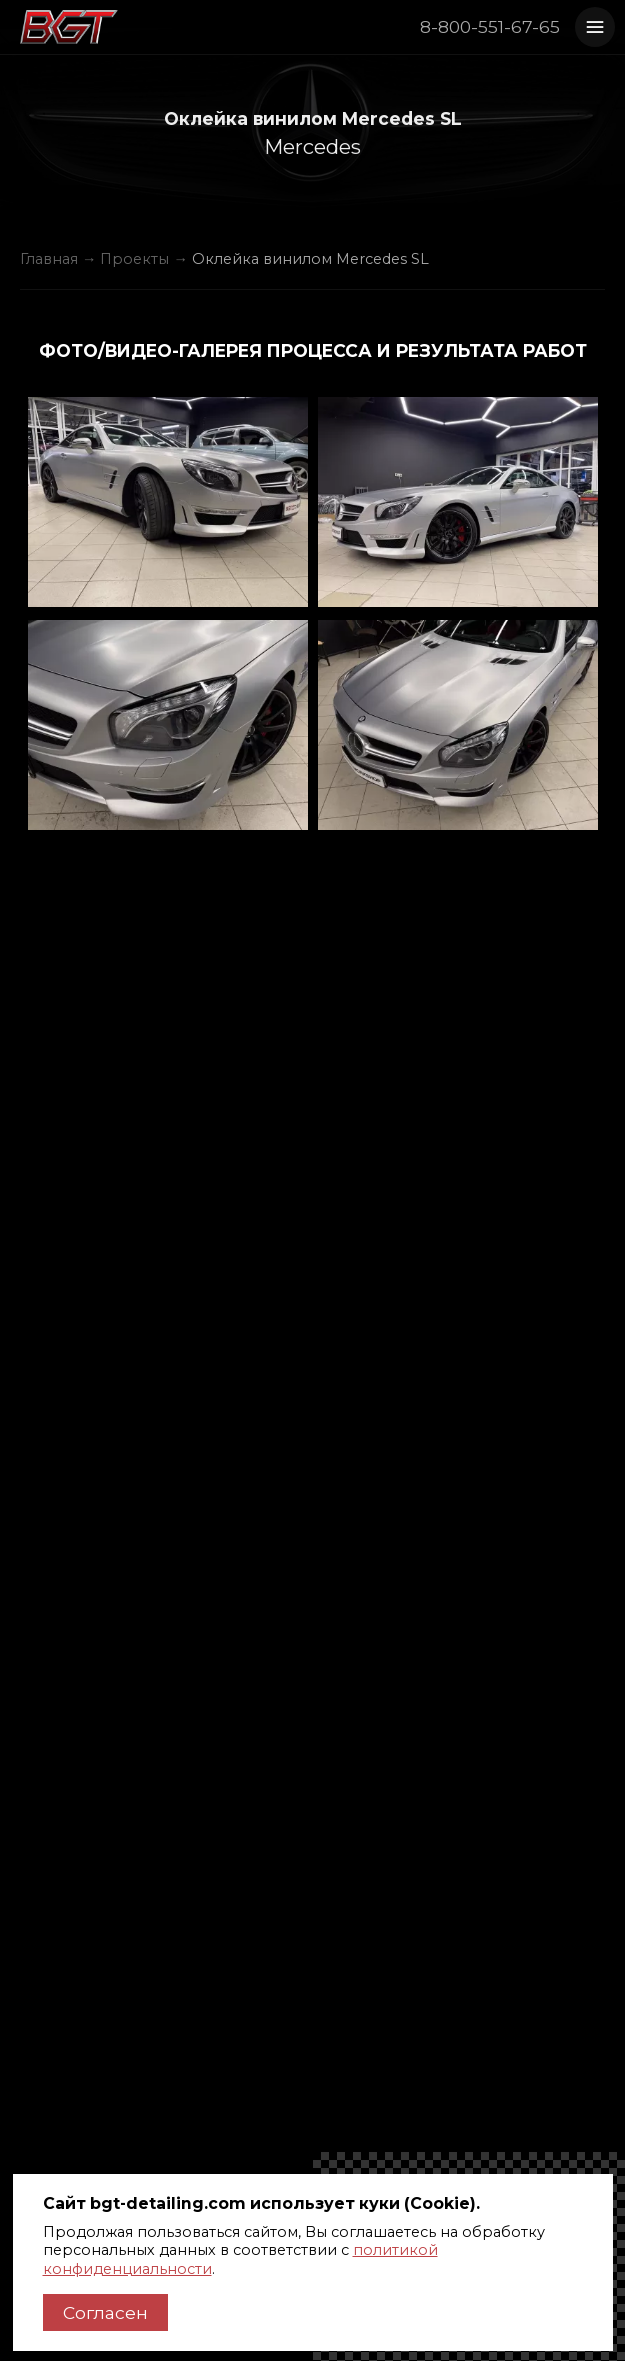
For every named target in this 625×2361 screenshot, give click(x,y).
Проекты (134, 259)
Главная (49, 259)
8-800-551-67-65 (490, 26)
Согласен (105, 2312)
